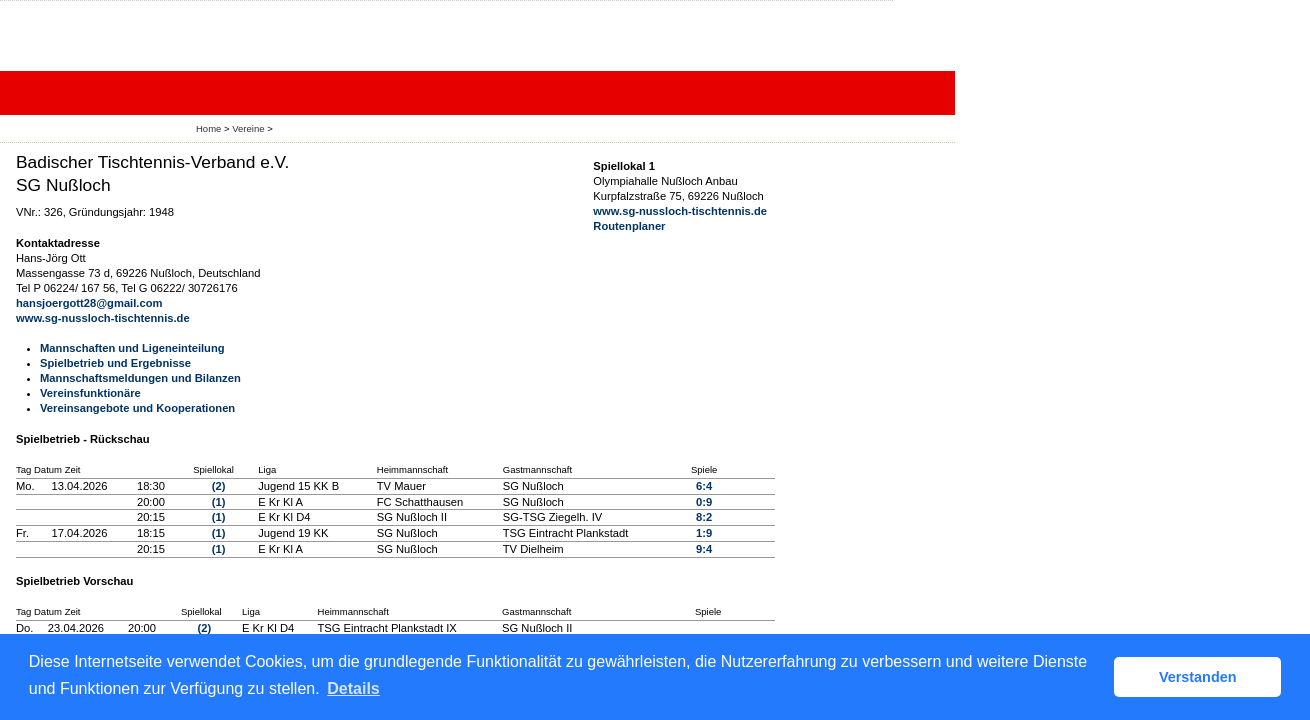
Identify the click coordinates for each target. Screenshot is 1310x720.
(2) (219, 486)
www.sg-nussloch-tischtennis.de (103, 318)
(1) (219, 502)
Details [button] (353, 688)
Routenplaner (629, 226)
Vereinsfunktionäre (90, 393)
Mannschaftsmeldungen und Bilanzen (140, 378)
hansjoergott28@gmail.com (89, 303)
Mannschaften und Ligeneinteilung (132, 348)
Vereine (248, 128)
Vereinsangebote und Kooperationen (137, 408)
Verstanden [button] (1198, 677)
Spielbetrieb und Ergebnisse (115, 363)
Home (208, 128)
